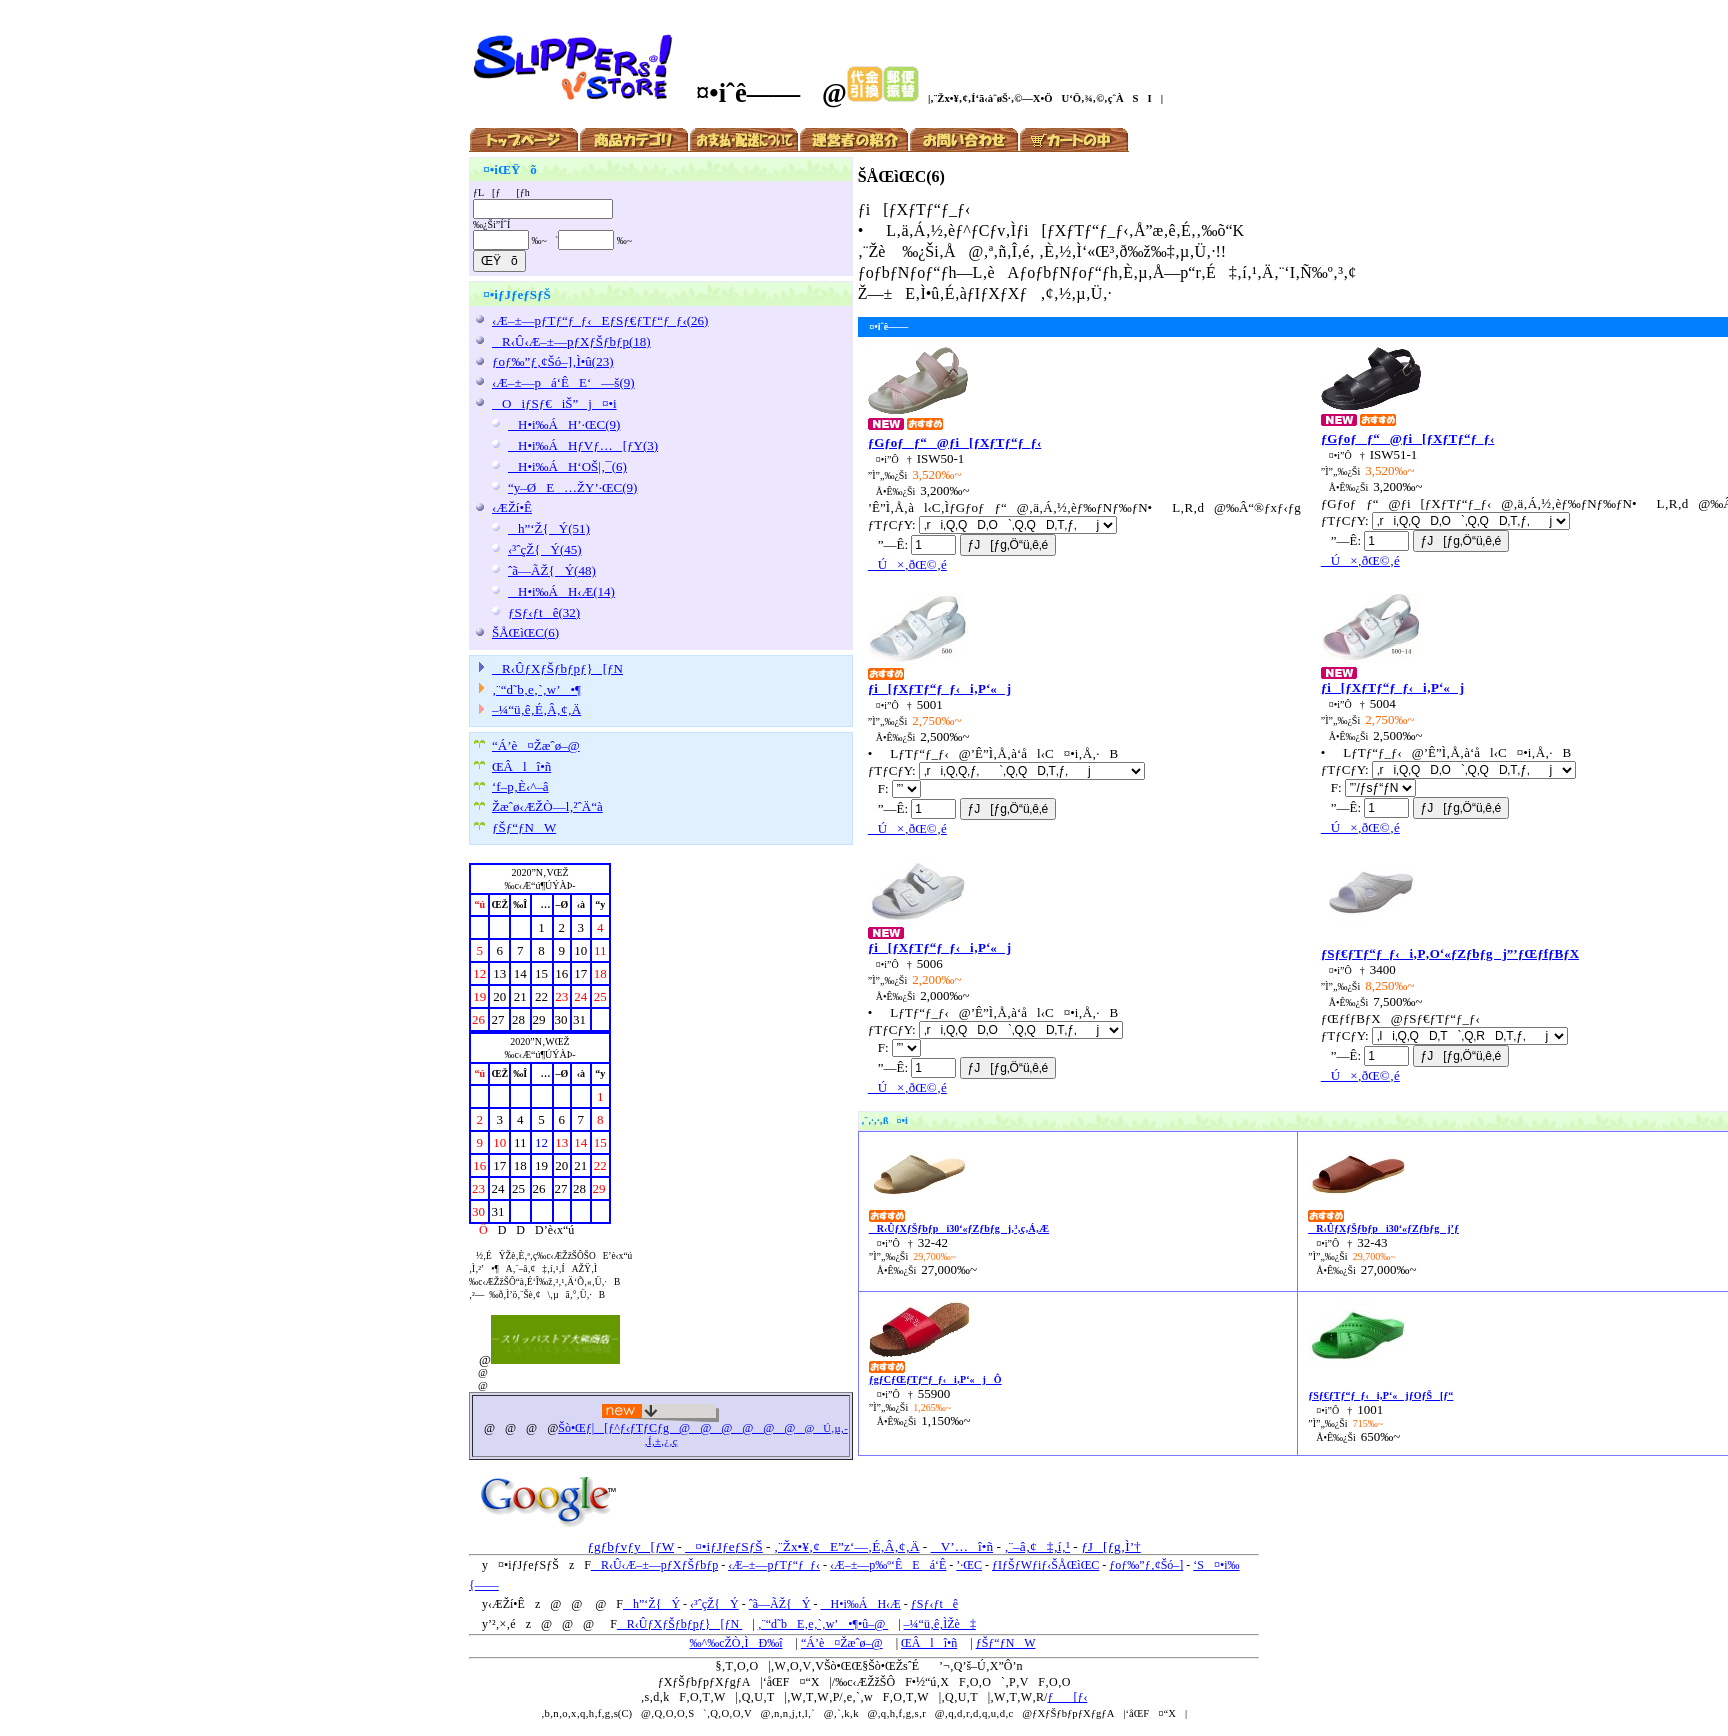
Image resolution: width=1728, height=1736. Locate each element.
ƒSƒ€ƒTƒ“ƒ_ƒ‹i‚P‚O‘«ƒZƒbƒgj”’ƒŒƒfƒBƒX (1450, 953)
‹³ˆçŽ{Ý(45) (545, 549)
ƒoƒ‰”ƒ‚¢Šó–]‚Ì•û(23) (553, 361)
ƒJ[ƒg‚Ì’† (1111, 1546)
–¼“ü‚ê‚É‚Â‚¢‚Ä (536, 709)
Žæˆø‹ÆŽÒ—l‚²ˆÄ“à (547, 806)
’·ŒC (969, 1565)
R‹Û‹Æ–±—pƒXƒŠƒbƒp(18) (571, 341)
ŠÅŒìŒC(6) (525, 632)
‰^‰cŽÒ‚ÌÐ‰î (736, 1643)
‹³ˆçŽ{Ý (714, 1604)
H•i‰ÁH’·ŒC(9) (564, 424)
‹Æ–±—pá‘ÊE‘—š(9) (563, 382)
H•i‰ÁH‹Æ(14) (561, 591)
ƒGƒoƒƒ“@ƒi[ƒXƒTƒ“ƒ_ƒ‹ (955, 442)
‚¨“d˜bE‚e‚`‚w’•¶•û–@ (823, 1624)
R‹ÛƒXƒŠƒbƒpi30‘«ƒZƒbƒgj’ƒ (1383, 1228)
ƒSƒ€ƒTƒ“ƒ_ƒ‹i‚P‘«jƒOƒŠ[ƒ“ (1380, 1395)
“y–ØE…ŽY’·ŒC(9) (572, 487)
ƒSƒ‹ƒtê (934, 1604)
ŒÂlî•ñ (521, 766)
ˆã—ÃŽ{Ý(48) (552, 570)
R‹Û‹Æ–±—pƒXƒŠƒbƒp (654, 1565)
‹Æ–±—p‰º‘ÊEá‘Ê (888, 1565)
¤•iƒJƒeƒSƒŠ (724, 1546)
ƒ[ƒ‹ (1067, 1697)
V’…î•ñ (962, 1546)
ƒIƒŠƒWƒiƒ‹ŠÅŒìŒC (1045, 1565)
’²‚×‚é (502, 1624)
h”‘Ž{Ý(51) (549, 528)
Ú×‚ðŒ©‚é (907, 564)
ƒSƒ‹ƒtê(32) (544, 612)
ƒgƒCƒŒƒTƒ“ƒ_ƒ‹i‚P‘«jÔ (935, 1379)
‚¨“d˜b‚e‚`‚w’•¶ (536, 689)
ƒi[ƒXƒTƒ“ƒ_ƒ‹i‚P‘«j (939, 688)
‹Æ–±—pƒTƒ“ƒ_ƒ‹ (774, 1565)
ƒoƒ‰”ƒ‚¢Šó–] (1146, 1565)
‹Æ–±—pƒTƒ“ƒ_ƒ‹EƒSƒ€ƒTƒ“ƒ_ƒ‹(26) (600, 320)
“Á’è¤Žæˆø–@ (536, 745)
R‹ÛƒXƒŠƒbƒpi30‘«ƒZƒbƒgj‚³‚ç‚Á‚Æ (959, 1228)
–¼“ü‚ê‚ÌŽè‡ (940, 1624)
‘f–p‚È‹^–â (520, 786)
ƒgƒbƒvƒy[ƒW (630, 1546)
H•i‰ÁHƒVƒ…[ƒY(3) (583, 445)
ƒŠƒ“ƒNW (524, 827)
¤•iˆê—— (737, 93)
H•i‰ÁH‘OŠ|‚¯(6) (567, 466)
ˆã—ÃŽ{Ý (780, 1604)
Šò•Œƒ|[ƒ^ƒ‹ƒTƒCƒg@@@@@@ (676, 1428)
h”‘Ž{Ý (651, 1604)
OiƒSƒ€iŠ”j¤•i (554, 403)
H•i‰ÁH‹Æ (861, 1604)
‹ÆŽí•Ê (512, 507)
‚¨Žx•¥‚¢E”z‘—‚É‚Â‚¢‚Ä (847, 1546)
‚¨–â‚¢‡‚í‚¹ (1037, 1546)
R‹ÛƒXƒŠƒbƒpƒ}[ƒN (557, 668)
